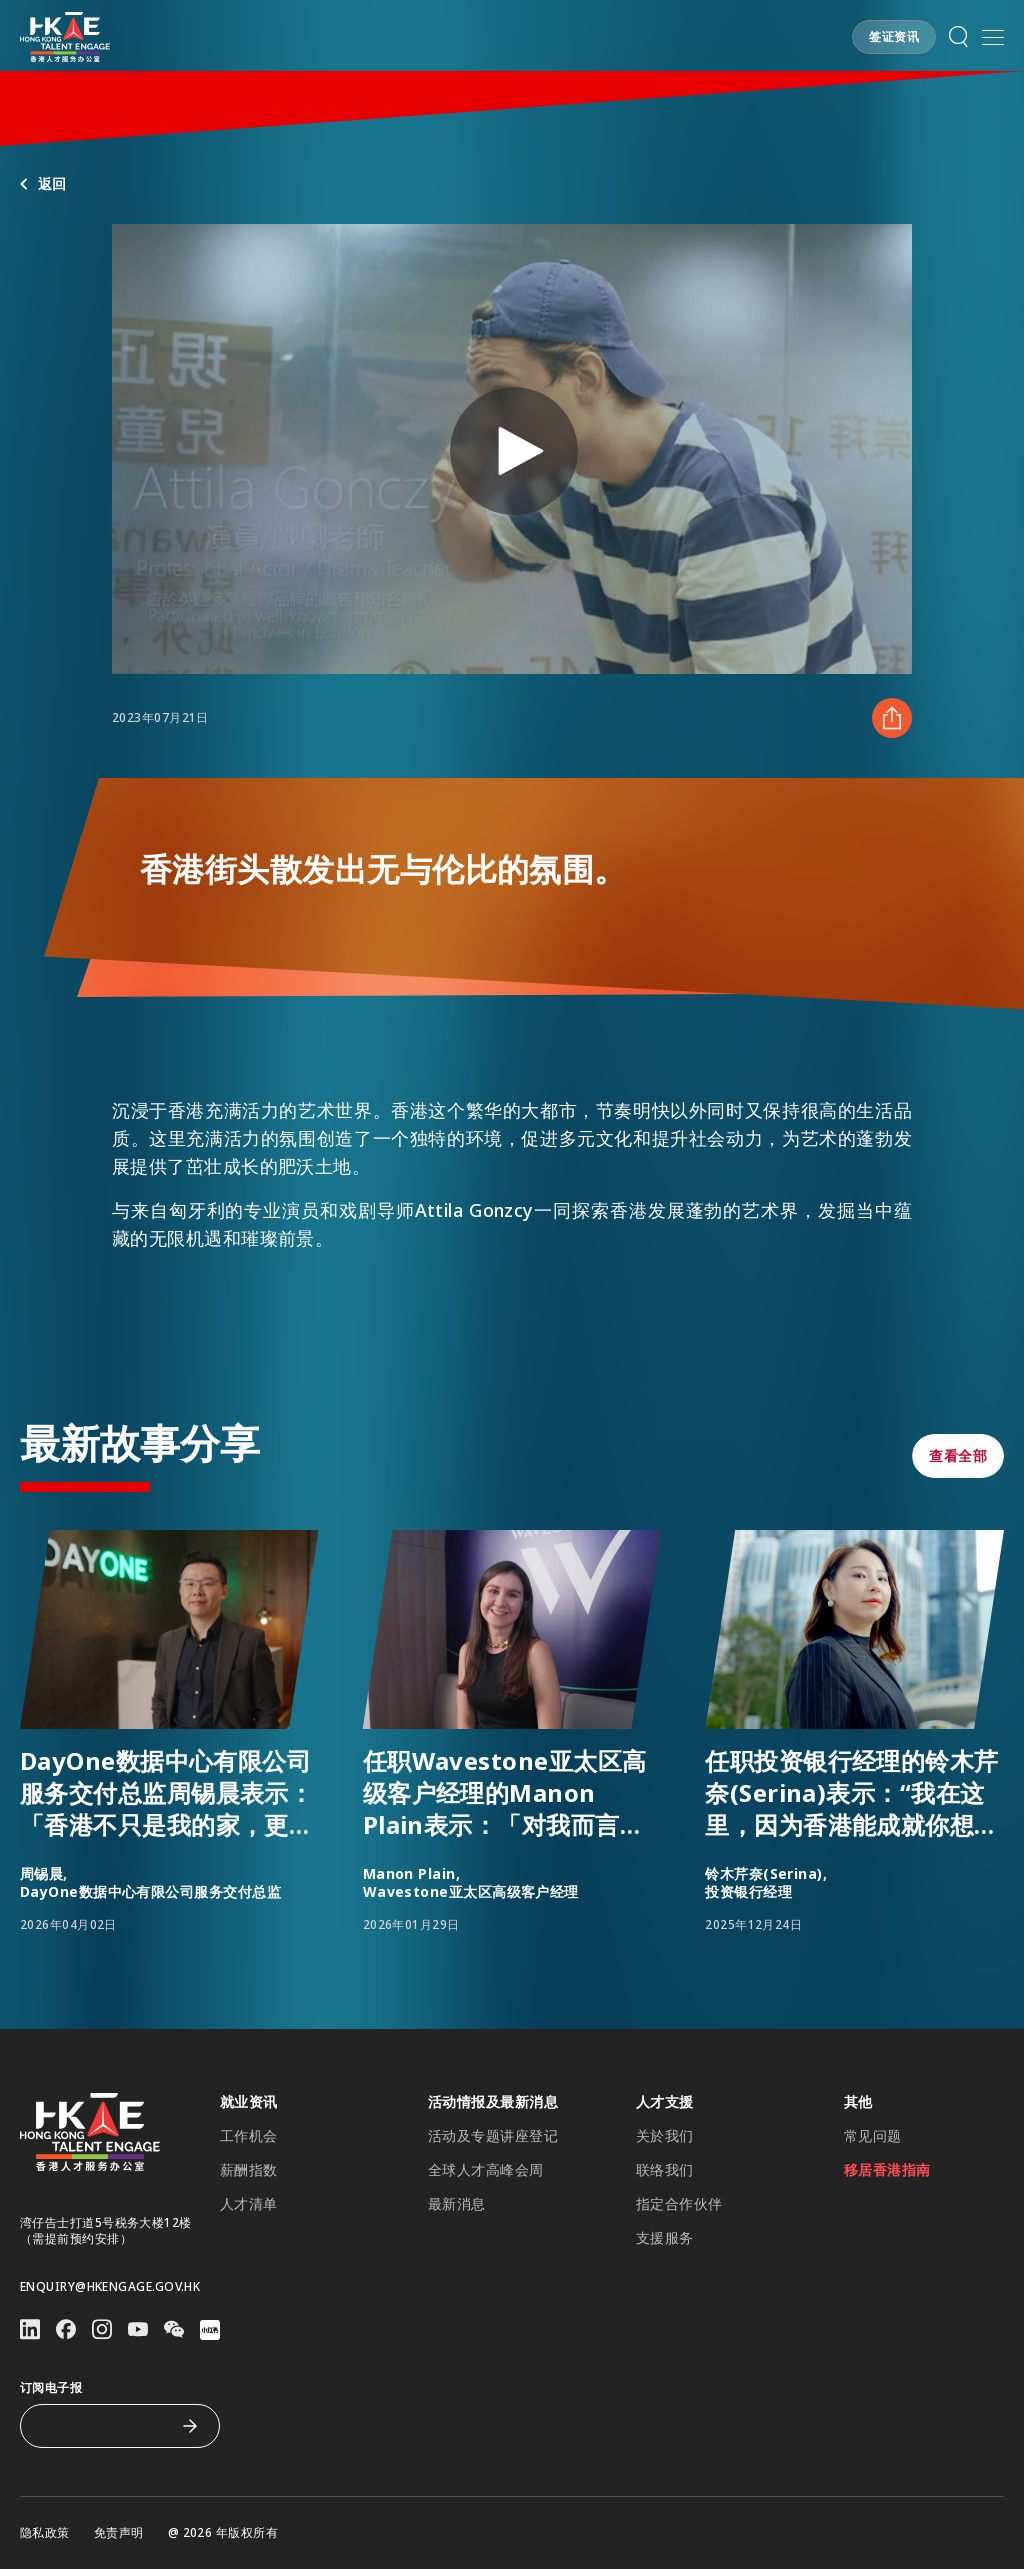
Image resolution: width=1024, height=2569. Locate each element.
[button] (894, 37)
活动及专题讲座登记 (493, 2136)
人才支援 (665, 2102)
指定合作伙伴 (679, 2204)
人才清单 (249, 2204)
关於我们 (665, 2136)
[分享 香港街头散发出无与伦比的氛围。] (892, 718)
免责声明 (119, 2533)
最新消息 (457, 2204)
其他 (858, 2102)
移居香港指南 (887, 2170)
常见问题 (873, 2136)
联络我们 (665, 2170)
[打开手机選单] (993, 37)
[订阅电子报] (105, 2426)
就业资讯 (249, 2102)
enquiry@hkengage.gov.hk (110, 2287)
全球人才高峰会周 (486, 2170)
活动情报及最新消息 (493, 2102)
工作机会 (249, 2136)
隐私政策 (45, 2533)
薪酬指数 (249, 2170)
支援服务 (665, 2238)
